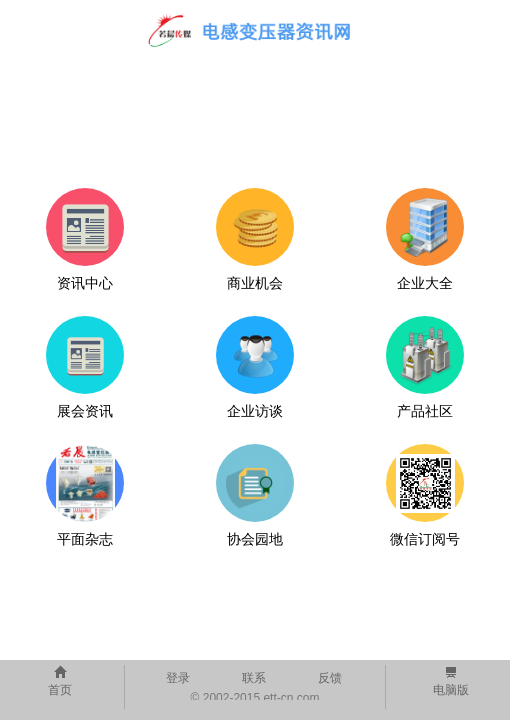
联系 (254, 678)
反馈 (330, 678)
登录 (178, 678)
